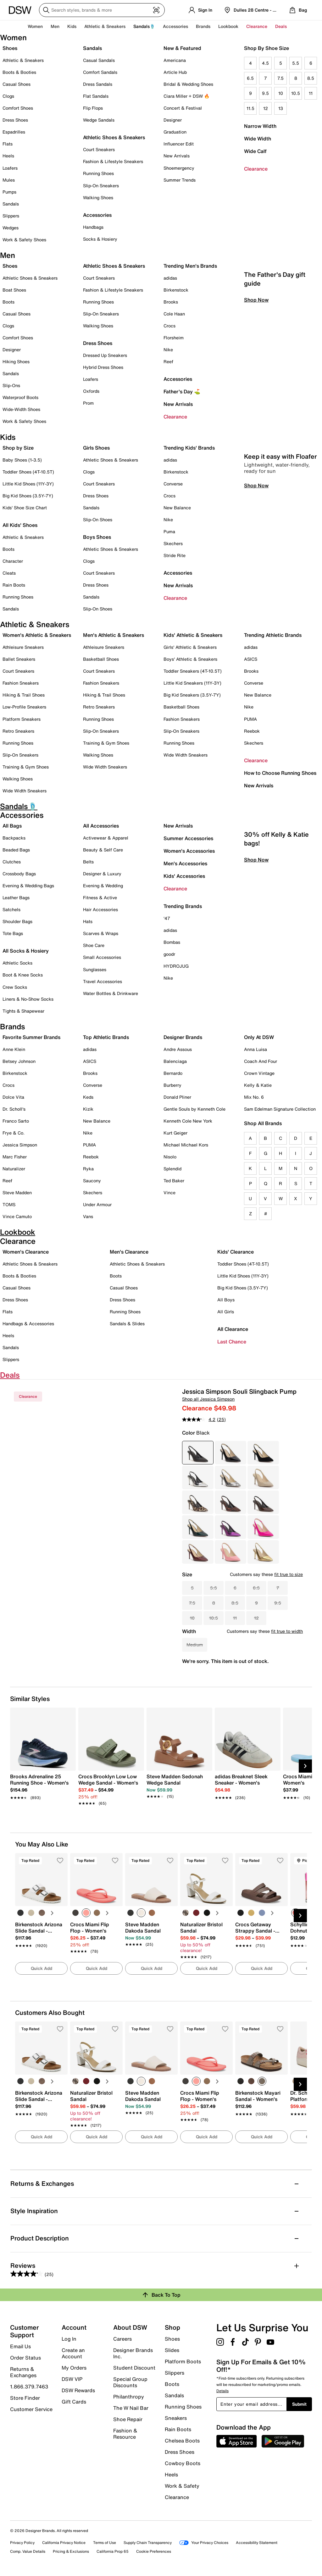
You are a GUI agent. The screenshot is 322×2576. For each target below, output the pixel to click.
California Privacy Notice (64, 2542)
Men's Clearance (129, 1251)
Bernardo (173, 1073)
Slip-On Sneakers (101, 185)
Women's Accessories (189, 851)
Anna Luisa (255, 1049)
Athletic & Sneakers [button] (104, 26)
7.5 (280, 78)
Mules (9, 180)
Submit (299, 2404)
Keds (88, 1097)
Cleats (9, 573)
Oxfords (91, 391)
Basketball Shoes (101, 659)
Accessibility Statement (256, 2542)
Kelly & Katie (258, 1085)
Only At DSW (259, 1037)
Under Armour (97, 1204)
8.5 (310, 78)
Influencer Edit (179, 143)
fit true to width (287, 1631)
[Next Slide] (305, 1766)
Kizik (88, 1109)
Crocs (169, 325)
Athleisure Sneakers (23, 647)
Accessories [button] (175, 26)
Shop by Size (18, 447)
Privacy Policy (22, 2542)
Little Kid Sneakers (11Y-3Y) (192, 683)
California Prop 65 (113, 2551)
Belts (88, 861)
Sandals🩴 (144, 26)
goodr (169, 954)
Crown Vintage (259, 1073)
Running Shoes (98, 173)
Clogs (8, 96)
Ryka (88, 1168)
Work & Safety (182, 2486)
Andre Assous (178, 1049)
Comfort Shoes (18, 108)
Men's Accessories (185, 863)
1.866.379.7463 (29, 2386)
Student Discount (134, 2367)
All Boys (226, 1299)
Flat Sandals (95, 96)
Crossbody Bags (19, 873)
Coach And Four (260, 1061)
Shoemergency (179, 168)
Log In (69, 2339)
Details (222, 2390)
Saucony (92, 1180)
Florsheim (174, 337)
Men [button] (55, 26)
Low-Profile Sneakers (24, 706)
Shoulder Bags (17, 921)
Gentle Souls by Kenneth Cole (194, 1109)
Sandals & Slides (127, 1323)
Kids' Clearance (235, 1251)
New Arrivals (177, 155)
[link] (41, 1783)
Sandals (11, 203)
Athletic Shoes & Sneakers (114, 137)
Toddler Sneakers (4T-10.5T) (193, 671)
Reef (168, 361)
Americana (175, 60)
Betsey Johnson (19, 1061)
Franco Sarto (16, 1121)
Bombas (172, 942)
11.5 (250, 108)
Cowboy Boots (182, 2463)
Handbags (93, 227)
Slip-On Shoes (97, 519)
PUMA (250, 719)
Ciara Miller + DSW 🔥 (186, 96)
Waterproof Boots (20, 397)
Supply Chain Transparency (148, 2542)
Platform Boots (183, 2361)
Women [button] (35, 26)
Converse (173, 483)
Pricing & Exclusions (71, 2551)
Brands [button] (203, 26)
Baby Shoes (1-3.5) (22, 460)
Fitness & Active (100, 897)
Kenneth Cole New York (188, 1121)
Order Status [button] (25, 2357)
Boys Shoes (97, 537)
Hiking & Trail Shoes (24, 695)
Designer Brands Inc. (133, 2353)
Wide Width (257, 138)
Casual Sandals (99, 60)
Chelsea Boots (182, 2440)
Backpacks (14, 837)
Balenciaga (175, 1061)
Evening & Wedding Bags (28, 885)
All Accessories (101, 825)
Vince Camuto (17, 1216)
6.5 (250, 78)
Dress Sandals (97, 84)
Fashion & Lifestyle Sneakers (113, 161)
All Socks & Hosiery (26, 950)
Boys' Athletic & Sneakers (190, 659)
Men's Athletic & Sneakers (113, 635)
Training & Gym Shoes (26, 766)
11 (311, 93)
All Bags (12, 825)
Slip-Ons (11, 385)
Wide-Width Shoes (21, 409)
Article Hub (175, 72)
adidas (170, 278)
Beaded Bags (16, 849)
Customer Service (31, 2408)
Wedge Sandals (98, 120)
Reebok (252, 731)
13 (280, 108)
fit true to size (288, 1574)
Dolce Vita (13, 1097)
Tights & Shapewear (23, 1011)
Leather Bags (16, 897)
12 (265, 108)
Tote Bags (13, 933)
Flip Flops (93, 108)
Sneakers (176, 2418)
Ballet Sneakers (19, 659)
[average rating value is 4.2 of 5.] (199, 1419)
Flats (8, 143)
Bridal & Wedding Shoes (188, 84)
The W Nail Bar (130, 2408)
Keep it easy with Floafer (280, 544)
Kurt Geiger (175, 1132)
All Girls (225, 1311)
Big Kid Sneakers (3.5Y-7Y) (192, 695)
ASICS (250, 659)
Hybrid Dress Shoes (103, 367)
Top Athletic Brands (106, 1037)
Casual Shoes (17, 84)
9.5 (265, 93)
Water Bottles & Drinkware (110, 993)
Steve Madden (17, 1192)
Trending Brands (183, 906)
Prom (88, 403)
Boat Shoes (14, 290)
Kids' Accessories (184, 876)
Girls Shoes (96, 447)
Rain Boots (14, 585)
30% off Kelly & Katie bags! (276, 926)
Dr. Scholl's (14, 1109)
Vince (169, 1192)
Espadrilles (14, 132)
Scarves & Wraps (100, 933)
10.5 (295, 93)
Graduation (175, 132)
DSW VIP (72, 2379)
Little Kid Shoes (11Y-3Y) (28, 483)
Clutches (12, 861)
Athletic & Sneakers (23, 60)
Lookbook (228, 26)
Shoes (10, 48)
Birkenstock (176, 290)
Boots (8, 301)
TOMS (9, 1204)
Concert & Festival (183, 108)
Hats (87, 921)
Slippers (11, 215)
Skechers (173, 543)
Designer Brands (183, 1037)
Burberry (172, 1085)
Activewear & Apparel (105, 837)
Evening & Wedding (103, 885)
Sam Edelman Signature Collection (280, 1109)
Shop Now (256, 387)
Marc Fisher (15, 1156)
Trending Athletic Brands (273, 635)
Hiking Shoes (16, 361)
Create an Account (73, 2353)
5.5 (295, 63)
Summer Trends (180, 180)
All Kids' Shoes (20, 525)
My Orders (74, 2367)
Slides (172, 2350)
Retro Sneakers (18, 731)
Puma (169, 531)
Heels (8, 155)
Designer (173, 120)
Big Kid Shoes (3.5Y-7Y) (28, 495)
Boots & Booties (19, 72)
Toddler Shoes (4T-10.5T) (28, 471)
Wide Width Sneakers (25, 790)
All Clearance (232, 1329)
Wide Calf (255, 151)
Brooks (171, 301)
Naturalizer (14, 1168)
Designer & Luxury (102, 873)
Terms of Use (104, 2542)
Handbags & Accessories (28, 1323)
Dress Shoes (15, 120)
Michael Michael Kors (186, 1144)
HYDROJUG (176, 966)
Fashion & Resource (125, 2433)
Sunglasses (94, 969)
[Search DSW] (102, 10)
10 (280, 93)
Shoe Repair (127, 2419)
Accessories (178, 379)
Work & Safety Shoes (24, 239)
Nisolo (170, 1156)
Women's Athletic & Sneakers (37, 635)
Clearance (256, 168)
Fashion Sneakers (21, 683)
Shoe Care (93, 945)
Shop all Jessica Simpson (208, 1399)
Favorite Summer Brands (31, 1037)
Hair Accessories (100, 909)
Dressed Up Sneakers (105, 355)
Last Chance (231, 1341)
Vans (88, 1216)
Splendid (172, 1168)
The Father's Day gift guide (274, 366)
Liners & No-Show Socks (28, 999)
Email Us (20, 2346)
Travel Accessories (102, 981)
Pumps (9, 192)
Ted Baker (174, 1180)
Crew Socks (15, 987)
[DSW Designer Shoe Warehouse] (20, 9)
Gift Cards (74, 2401)
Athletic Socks (17, 963)
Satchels (11, 909)
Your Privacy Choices (203, 2542)
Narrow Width (260, 126)
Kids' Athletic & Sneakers (193, 635)
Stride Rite (175, 555)
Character (13, 561)
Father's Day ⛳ (182, 391)
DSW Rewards (78, 2390)
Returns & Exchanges (23, 2372)
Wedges (11, 227)
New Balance (177, 507)
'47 (167, 918)
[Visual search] (156, 10)
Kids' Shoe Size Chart (25, 507)
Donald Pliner (177, 1097)
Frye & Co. (14, 1132)
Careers (122, 2339)
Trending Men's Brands (190, 266)
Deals (281, 26)
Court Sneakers (99, 149)
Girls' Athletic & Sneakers (190, 647)
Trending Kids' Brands (189, 447)
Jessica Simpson (20, 1144)
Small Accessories (102, 957)
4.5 (265, 63)
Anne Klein (14, 1049)
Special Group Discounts (130, 2382)
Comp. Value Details (27, 2551)
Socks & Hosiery (100, 239)
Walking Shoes (98, 197)
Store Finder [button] (25, 2398)
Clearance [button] (256, 26)
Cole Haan (174, 313)
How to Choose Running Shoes (280, 773)
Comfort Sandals (100, 72)
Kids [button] (71, 26)
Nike (168, 349)
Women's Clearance (26, 1251)
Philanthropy (128, 2396)
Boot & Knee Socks (23, 974)
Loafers (10, 168)
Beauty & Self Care (103, 849)
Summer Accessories (188, 838)
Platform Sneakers (22, 719)
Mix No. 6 (254, 1097)
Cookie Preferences (153, 2551)
